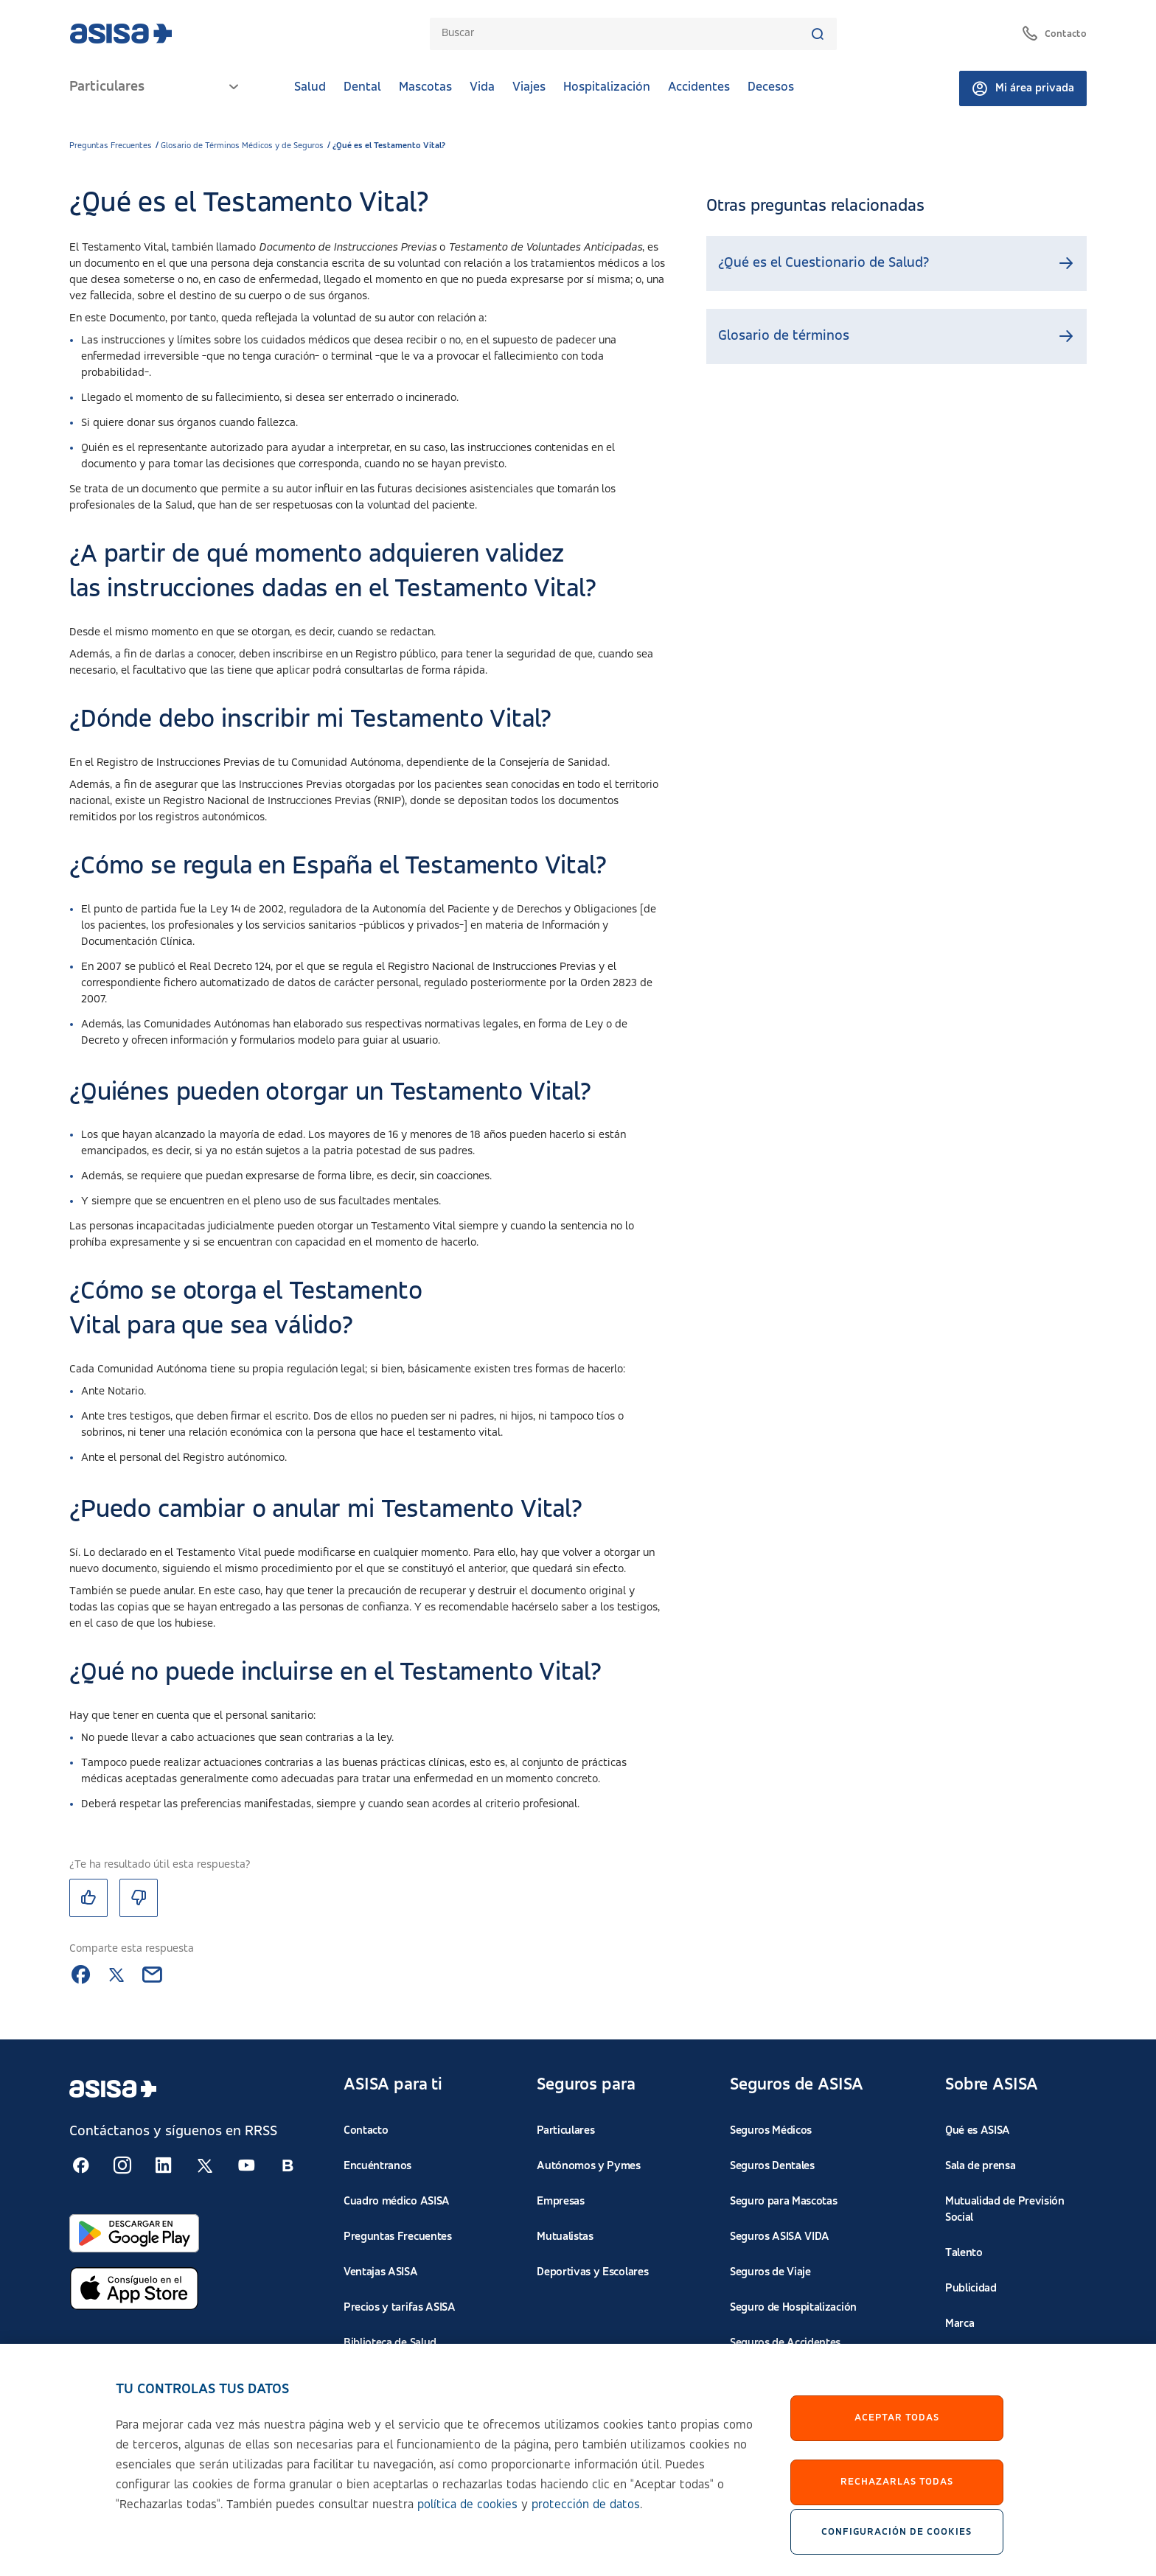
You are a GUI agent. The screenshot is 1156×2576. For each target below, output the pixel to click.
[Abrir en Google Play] (134, 2234)
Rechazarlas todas (896, 2496)
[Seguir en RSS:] (81, 2165)
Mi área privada (1023, 88)
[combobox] (626, 34)
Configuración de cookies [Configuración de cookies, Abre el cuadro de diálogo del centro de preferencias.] (896, 2545)
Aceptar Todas (896, 2431)
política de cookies (467, 2518)
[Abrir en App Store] (134, 2288)
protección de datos (586, 2518)
